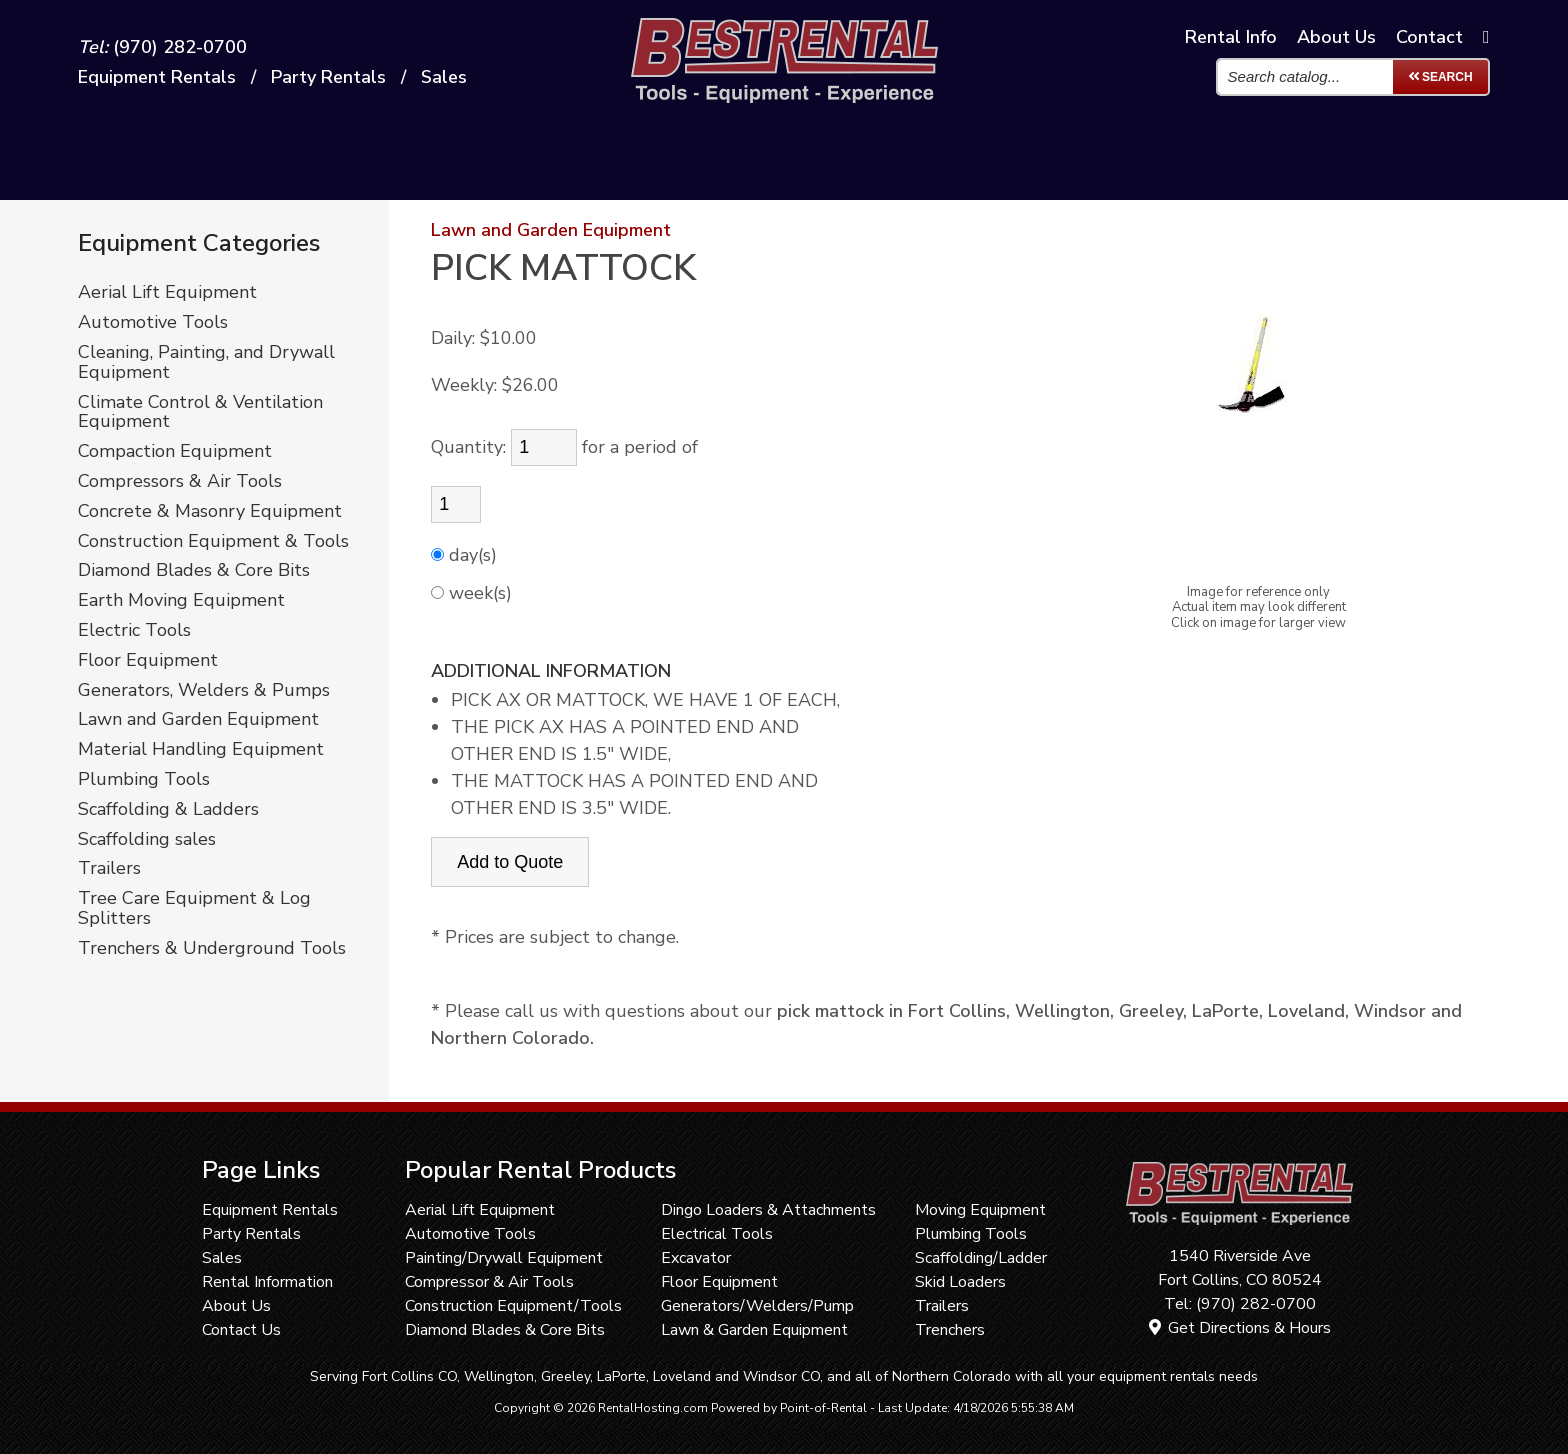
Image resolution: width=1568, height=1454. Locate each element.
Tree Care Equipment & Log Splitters (194, 909)
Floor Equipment (148, 661)
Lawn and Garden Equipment (198, 720)
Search (1440, 77)
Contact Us (241, 1330)
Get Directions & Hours (1240, 1328)
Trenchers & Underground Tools (212, 949)
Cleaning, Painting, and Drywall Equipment (206, 363)
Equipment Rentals (270, 1210)
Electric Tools (134, 631)
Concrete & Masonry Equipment (210, 512)
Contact (1429, 38)
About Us (236, 1306)
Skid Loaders (960, 1282)
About (1336, 38)
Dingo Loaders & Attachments (768, 1210)
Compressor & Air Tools (489, 1282)
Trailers (109, 869)
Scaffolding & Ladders (168, 810)
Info (1231, 38)
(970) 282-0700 (162, 48)
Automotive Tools (153, 323)
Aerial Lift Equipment (167, 293)
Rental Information (267, 1282)
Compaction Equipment (175, 452)
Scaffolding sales (147, 840)
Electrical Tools (717, 1234)
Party (328, 78)
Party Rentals (251, 1234)
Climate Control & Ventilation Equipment (200, 413)
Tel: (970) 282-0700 (1240, 1304)
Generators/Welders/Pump (757, 1306)
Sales (444, 78)
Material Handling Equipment (201, 750)
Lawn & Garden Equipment (754, 1330)
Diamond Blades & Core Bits (194, 571)
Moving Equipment (980, 1210)
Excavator (696, 1258)
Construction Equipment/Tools (513, 1306)
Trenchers (950, 1330)
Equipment (157, 78)
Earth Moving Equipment (181, 601)
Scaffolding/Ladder (981, 1258)
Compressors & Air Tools (180, 482)
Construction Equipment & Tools (213, 542)
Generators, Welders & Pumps (204, 691)
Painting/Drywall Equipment (504, 1258)
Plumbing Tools (144, 780)
